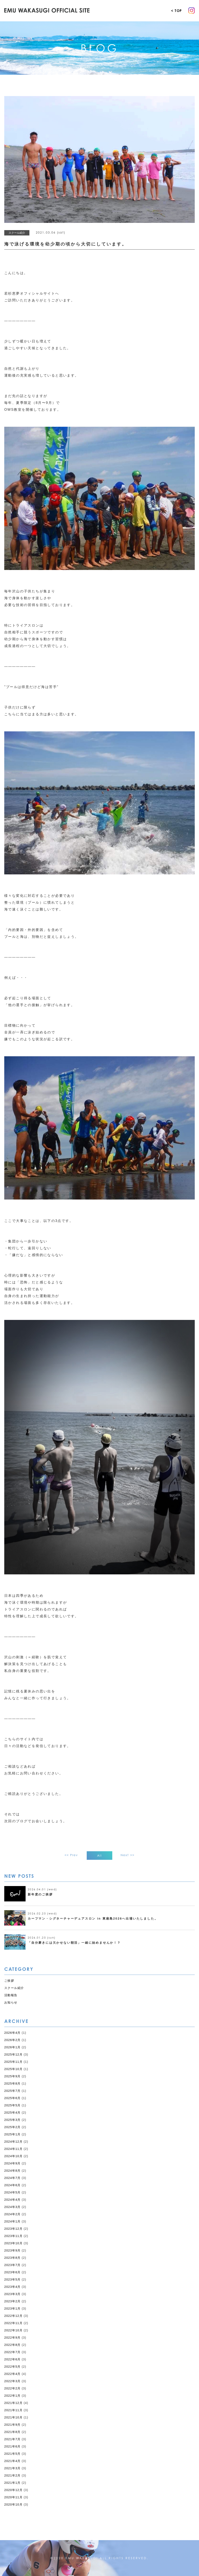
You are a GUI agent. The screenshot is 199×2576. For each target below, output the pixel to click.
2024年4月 (12, 2199)
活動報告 (10, 1995)
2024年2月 (12, 2214)
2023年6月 (12, 2272)
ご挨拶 (9, 1980)
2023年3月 (12, 2294)
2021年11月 (13, 2410)
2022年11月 (13, 2323)
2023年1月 (12, 2308)
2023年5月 (12, 2279)
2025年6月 (12, 2098)
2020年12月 (13, 2490)
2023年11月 (13, 2236)
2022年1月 (12, 2395)
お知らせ (10, 2002)
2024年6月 (12, 2185)
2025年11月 (13, 2061)
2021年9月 (12, 2424)
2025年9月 (12, 2076)
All (99, 1855)
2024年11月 (13, 2149)
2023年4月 (12, 2286)
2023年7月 (12, 2265)
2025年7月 (12, 2090)
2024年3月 (12, 2207)
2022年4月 (12, 2374)
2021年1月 (12, 2482)
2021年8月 (12, 2432)
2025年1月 (12, 2134)
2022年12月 (13, 2315)
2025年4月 (12, 2112)
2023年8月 (12, 2257)
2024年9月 (12, 2163)
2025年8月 (12, 2083)
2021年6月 (12, 2446)
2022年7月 (12, 2352)
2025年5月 (12, 2105)
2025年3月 (12, 2120)
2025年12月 (13, 2054)
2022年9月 (12, 2337)
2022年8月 (12, 2345)
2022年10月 (13, 2330)
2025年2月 (12, 2127)
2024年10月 (13, 2156)
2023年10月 (13, 2243)
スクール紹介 (14, 1988)
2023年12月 (13, 2228)
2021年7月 (12, 2439)
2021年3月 (12, 2468)
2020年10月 (13, 2504)
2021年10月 (13, 2417)
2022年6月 (12, 2359)
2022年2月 (12, 2388)
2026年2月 (12, 2040)
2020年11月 (13, 2497)
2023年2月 (12, 2301)
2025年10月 (13, 2069)
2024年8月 (12, 2170)
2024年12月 (13, 2141)
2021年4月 (12, 2461)
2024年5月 (12, 2192)
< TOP (176, 10)
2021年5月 (12, 2453)
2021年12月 (13, 2403)
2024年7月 (12, 2178)
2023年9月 (12, 2250)
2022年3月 (12, 2381)
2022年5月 (12, 2366)
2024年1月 (12, 2221)
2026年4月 (12, 2032)
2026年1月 (12, 2047)
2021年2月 (12, 2475)
